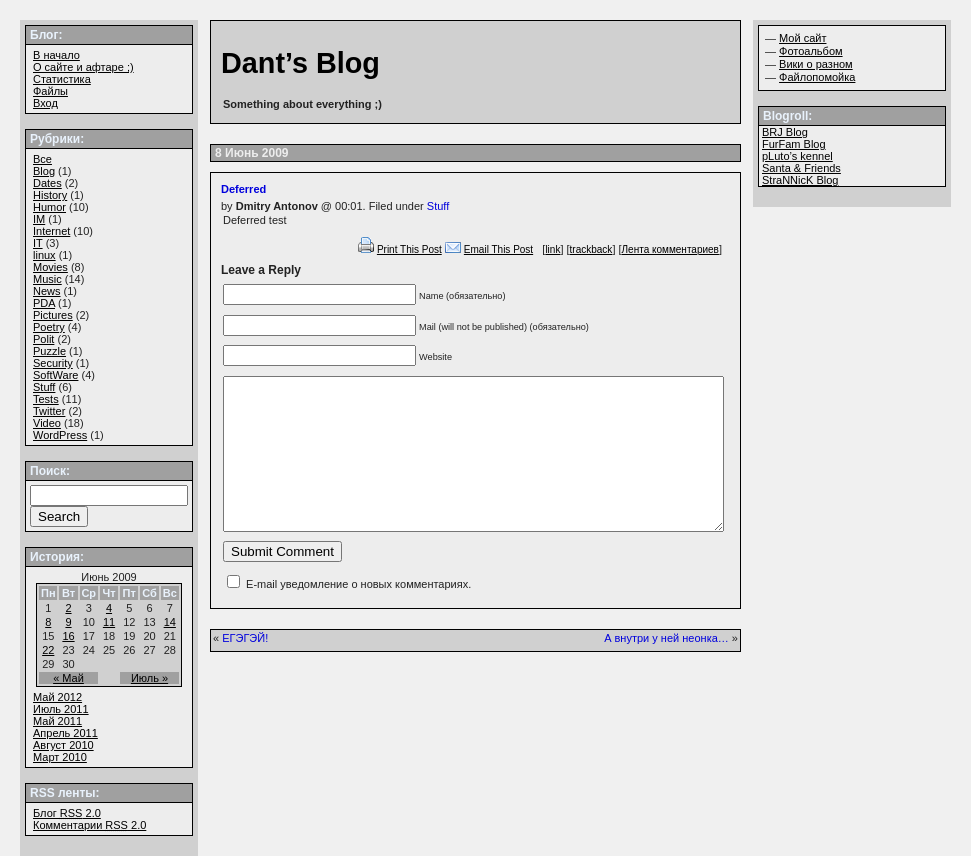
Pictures (53, 315)
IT (38, 243)
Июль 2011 (61, 709)
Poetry (49, 327)
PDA (44, 303)
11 (109, 622)
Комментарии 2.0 (89, 825)
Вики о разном (816, 64)
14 (170, 622)
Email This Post (498, 249)
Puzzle (49, 351)
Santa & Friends (801, 168)
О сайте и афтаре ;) (83, 67)
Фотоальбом (811, 51)
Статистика (62, 79)
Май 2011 (57, 721)
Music (47, 279)
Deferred (243, 189)
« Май (68, 678)
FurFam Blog (794, 144)
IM (39, 219)
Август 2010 (63, 745)
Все (42, 159)
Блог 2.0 (67, 813)
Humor (49, 207)
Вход (45, 103)
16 (68, 636)
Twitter (49, 411)
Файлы (50, 91)
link (552, 249)
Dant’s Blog (300, 63)
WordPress (60, 435)
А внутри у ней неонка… (666, 668)
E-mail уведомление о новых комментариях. (358, 614)
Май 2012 (57, 697)
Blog (44, 171)
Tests (46, 399)
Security (53, 363)
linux (44, 255)
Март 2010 (60, 757)
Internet (51, 231)
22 (48, 650)
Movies (50, 267)
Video (47, 423)
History (50, 195)
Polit (43, 339)
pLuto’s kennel (797, 156)
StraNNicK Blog (800, 180)
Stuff (438, 206)
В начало (56, 55)
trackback (591, 249)
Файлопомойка (817, 77)
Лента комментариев (670, 249)
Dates (47, 183)
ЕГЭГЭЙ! (245, 668)
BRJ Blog (785, 132)
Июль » (149, 678)
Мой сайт (802, 38)
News (47, 291)
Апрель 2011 (65, 733)
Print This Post (409, 249)
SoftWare (55, 375)
